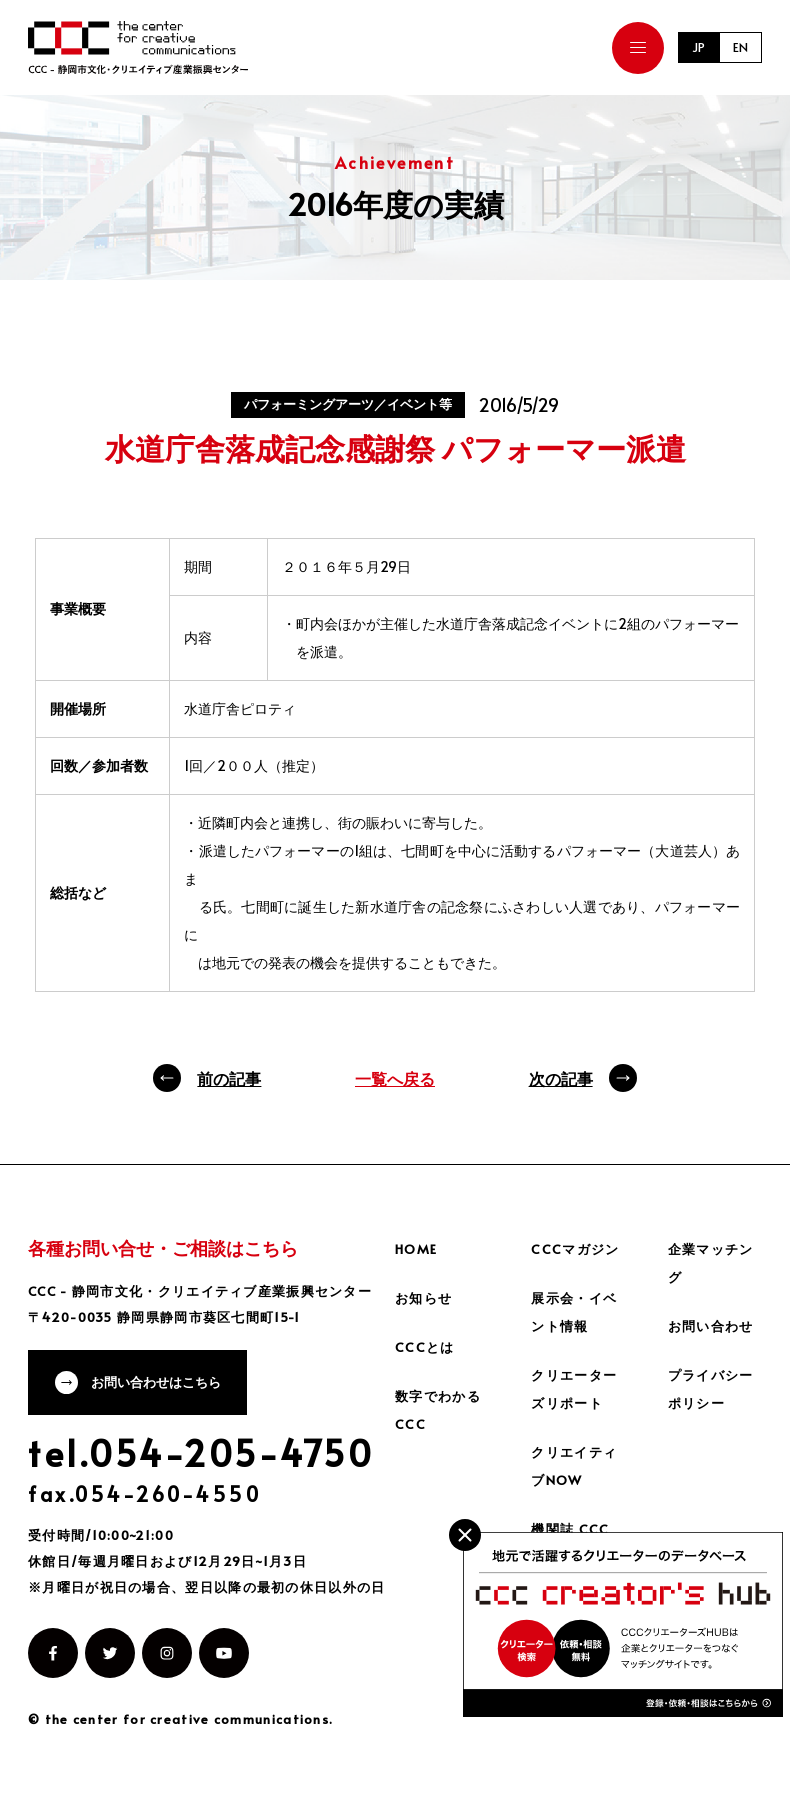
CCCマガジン (577, 1248)
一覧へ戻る (395, 1078)
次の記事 (561, 1078)
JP (693, 47)
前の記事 (229, 1078)
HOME (418, 1248)
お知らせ (426, 1297)
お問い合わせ (714, 1325)
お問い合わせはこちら (165, 1385)
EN (739, 47)
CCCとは (426, 1346)
